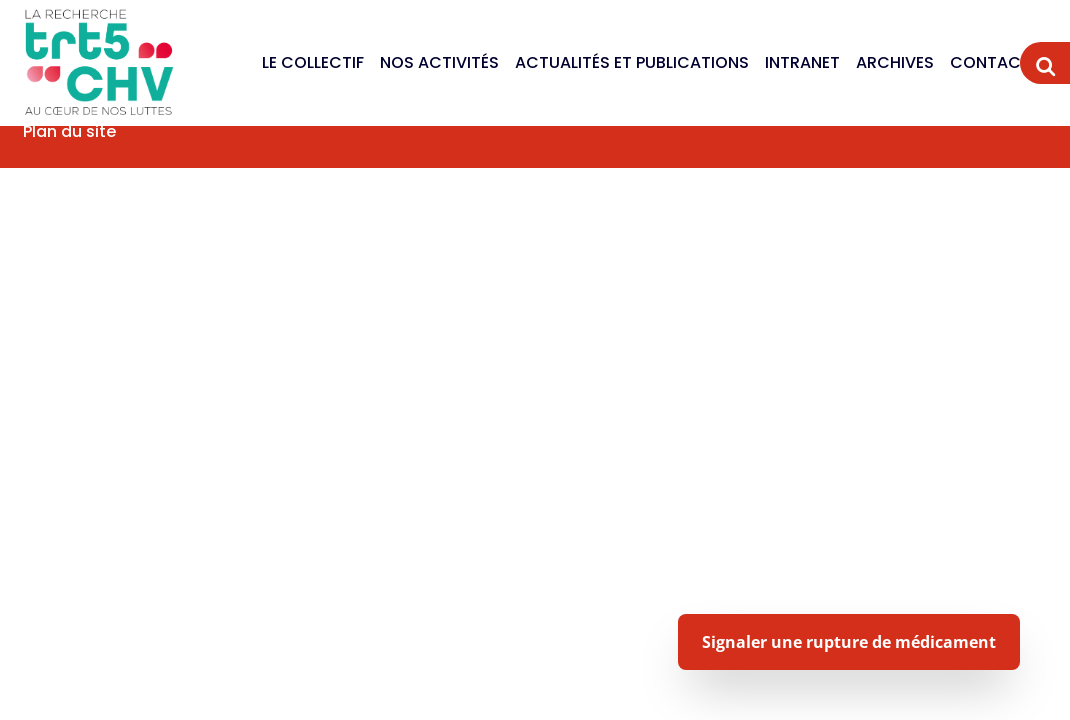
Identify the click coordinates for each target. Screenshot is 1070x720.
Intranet (802, 62)
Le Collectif (313, 62)
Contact (990, 62)
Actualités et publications (632, 62)
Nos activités (439, 62)
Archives (895, 62)
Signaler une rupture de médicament (849, 642)
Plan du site (69, 131)
